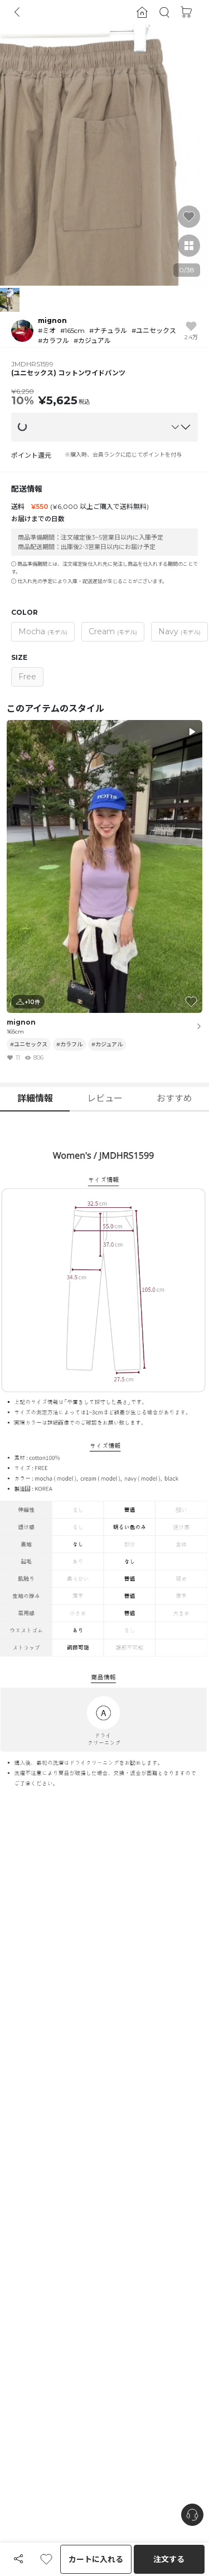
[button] (164, 12)
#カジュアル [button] (107, 1044)
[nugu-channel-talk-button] (192, 2515)
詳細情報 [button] (35, 1098)
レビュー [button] (105, 1098)
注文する (168, 2559)
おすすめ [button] (174, 1098)
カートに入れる (96, 2559)
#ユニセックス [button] (28, 1044)
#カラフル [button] (69, 1044)
